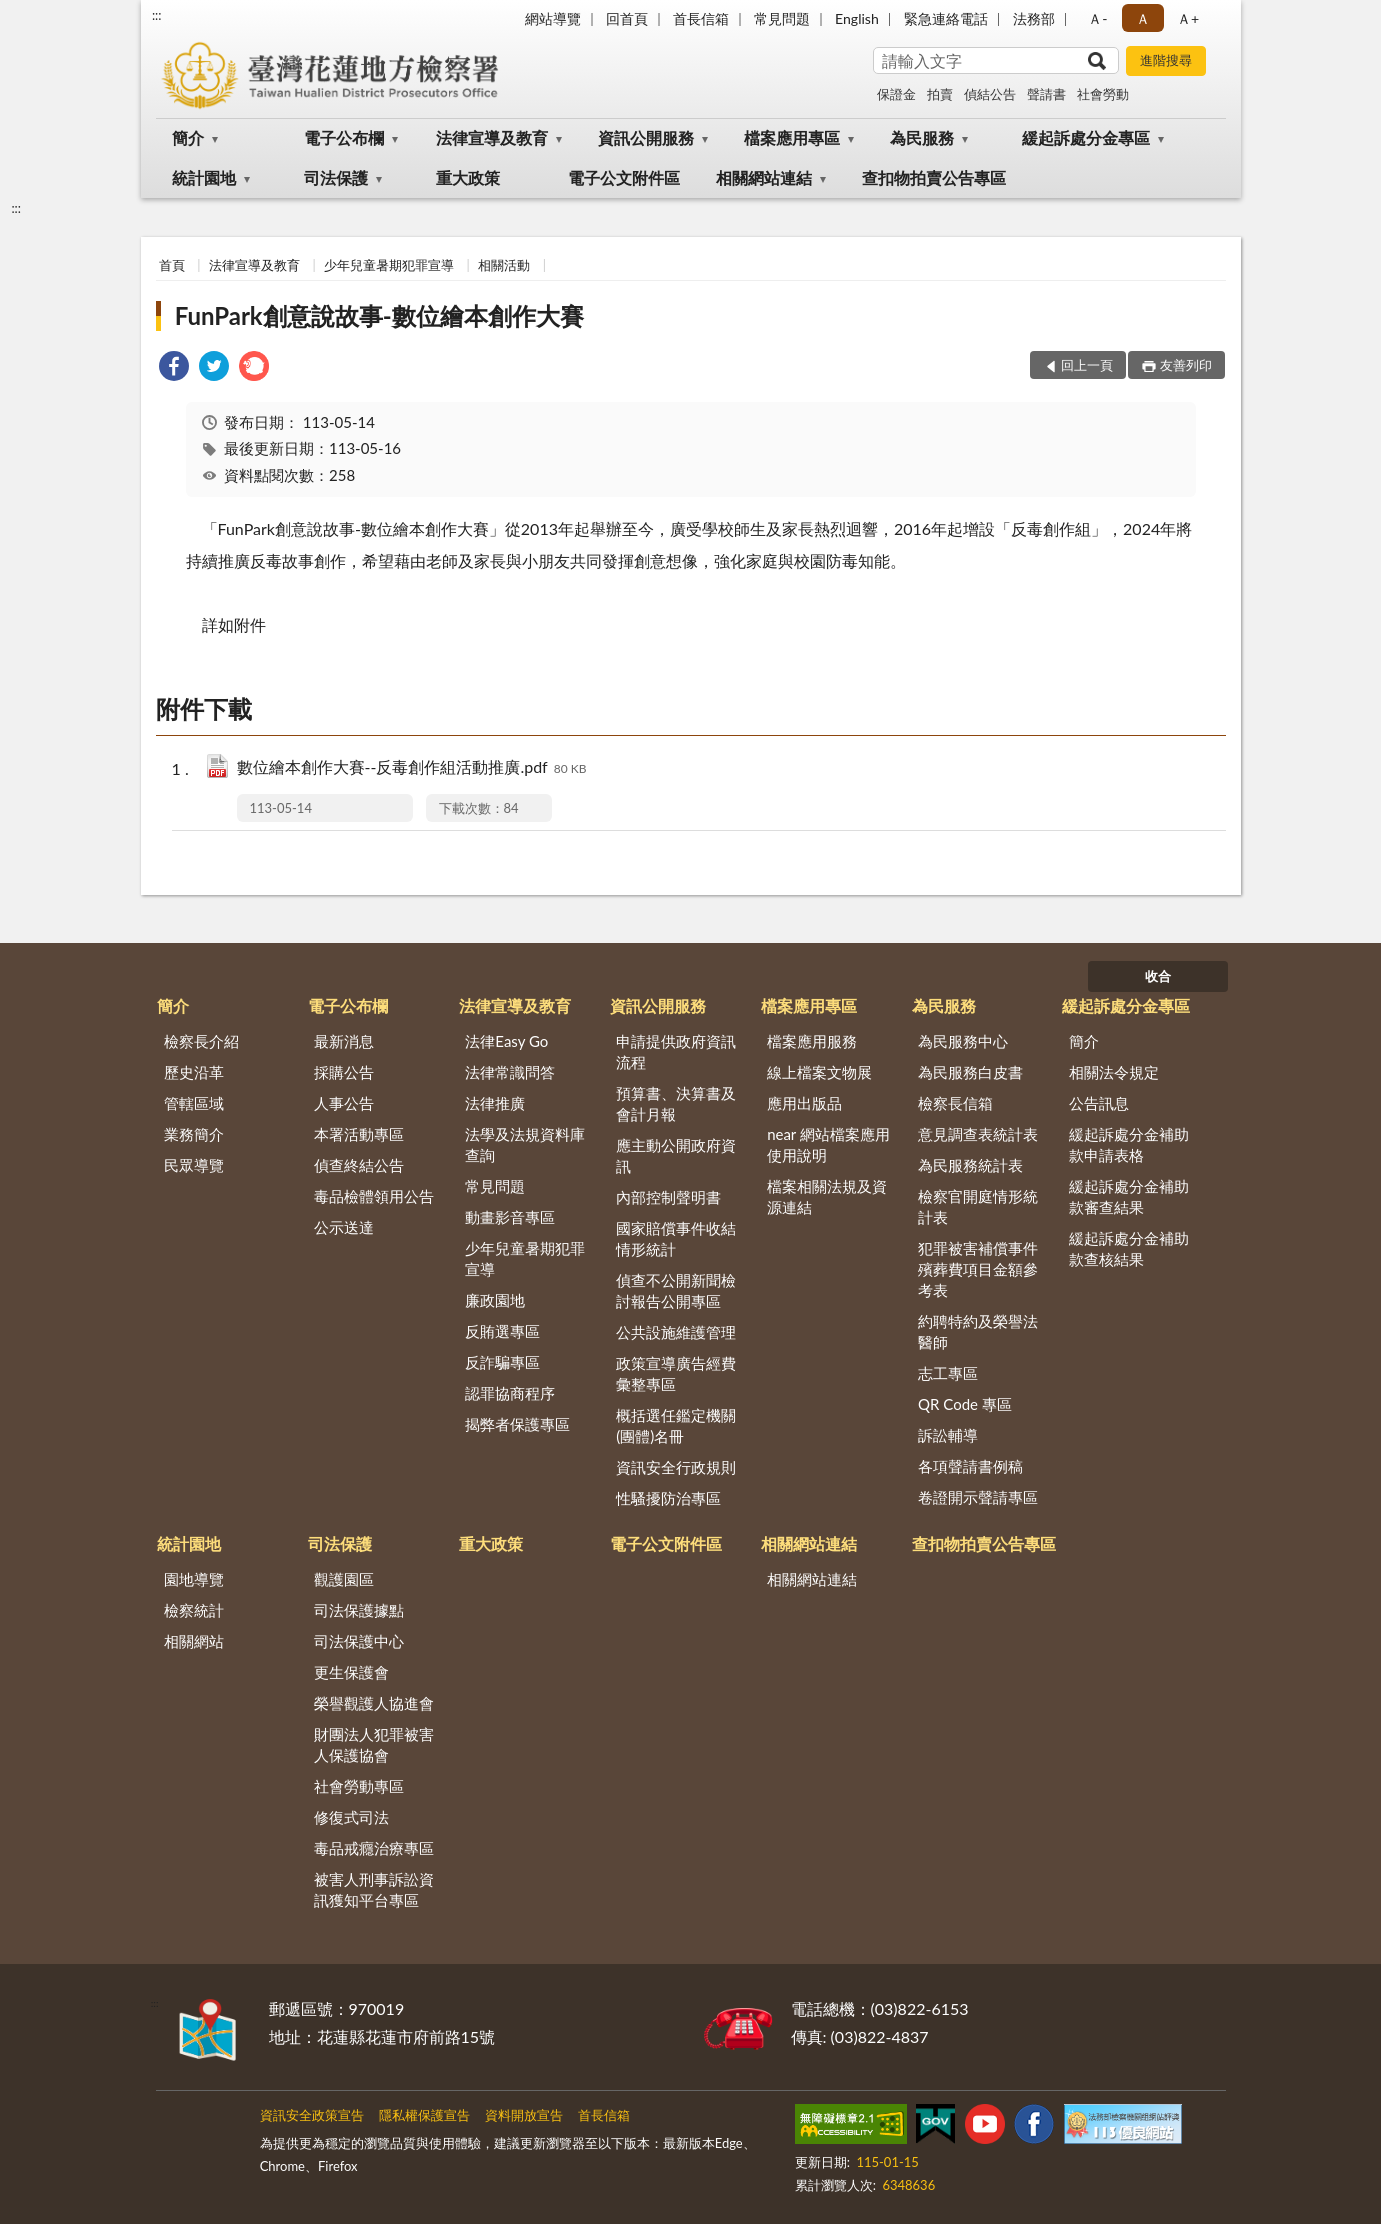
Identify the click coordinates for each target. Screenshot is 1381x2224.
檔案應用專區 (792, 137)
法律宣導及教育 (492, 137)
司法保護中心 (359, 1641)
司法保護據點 (359, 1610)
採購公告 (344, 1072)
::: (157, 15)
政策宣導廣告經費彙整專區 (676, 1373)
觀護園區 (344, 1579)
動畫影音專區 (510, 1217)
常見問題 (782, 18)
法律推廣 (495, 1103)
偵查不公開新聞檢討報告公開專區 (676, 1290)
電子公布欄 (344, 137)
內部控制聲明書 (668, 1197)
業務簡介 (194, 1134)
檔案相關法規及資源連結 (827, 1196)
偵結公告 (990, 94)
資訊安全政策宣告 (312, 2115)
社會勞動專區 (359, 1786)
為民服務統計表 (970, 1165)
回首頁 (627, 18)
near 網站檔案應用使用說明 (828, 1144)
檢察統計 (194, 1610)
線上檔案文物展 (819, 1072)
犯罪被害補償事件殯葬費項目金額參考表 (978, 1269)
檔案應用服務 (812, 1041)
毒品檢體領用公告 (374, 1196)
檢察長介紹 (201, 1041)
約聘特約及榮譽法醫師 (978, 1331)
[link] (174, 368)
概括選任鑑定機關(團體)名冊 (676, 1425)
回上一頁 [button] (1087, 365)
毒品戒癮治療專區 (374, 1848)
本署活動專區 (359, 1134)
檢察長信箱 (955, 1103)
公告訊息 (1099, 1103)
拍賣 (940, 94)
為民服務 (922, 137)
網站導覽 (553, 18)
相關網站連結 (764, 177)
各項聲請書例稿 (970, 1466)
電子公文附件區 (624, 177)
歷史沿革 (194, 1072)
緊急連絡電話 (946, 18)
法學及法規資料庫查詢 (525, 1144)
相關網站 (194, 1641)
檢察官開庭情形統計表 (978, 1206)
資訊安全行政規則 (676, 1467)
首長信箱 (701, 18)
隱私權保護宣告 (424, 2115)
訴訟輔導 (948, 1435)
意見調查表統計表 (978, 1134)
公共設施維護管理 (676, 1332)
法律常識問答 (510, 1072)
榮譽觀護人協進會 (374, 1703)
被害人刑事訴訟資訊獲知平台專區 (374, 1889)
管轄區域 (194, 1103)
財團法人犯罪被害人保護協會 (374, 1744)
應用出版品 (804, 1103)
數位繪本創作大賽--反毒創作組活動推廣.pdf (412, 768)
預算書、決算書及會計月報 (676, 1103)
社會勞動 (1103, 94)
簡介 (188, 137)
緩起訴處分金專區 (1086, 137)
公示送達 (344, 1227)
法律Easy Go (506, 1041)
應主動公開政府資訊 (676, 1155)
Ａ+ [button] (1188, 18)
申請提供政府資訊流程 (676, 1051)
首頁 (172, 265)
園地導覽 (194, 1579)
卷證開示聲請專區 (978, 1497)
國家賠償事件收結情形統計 (676, 1238)
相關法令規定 (1114, 1072)
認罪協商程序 (510, 1393)
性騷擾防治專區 (668, 1498)
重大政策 (468, 177)
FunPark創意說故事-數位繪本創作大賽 (379, 315)
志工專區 (948, 1373)
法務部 (1034, 18)
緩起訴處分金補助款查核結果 (1129, 1248)
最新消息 (344, 1041)
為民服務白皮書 (970, 1072)
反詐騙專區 (502, 1362)
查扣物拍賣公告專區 (934, 177)
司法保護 (336, 177)
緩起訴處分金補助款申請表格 (1129, 1144)
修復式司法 (351, 1817)
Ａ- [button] (1097, 18)
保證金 (896, 94)
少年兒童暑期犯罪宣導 (389, 265)
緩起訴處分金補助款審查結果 (1129, 1196)
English (857, 18)
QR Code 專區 (965, 1404)
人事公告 (344, 1103)
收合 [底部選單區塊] (1158, 976)
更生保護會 (351, 1672)
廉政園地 (495, 1300)
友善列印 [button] (1186, 365)
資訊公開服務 (646, 137)
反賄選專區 (502, 1331)
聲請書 (1046, 94)
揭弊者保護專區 (517, 1424)
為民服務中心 (963, 1041)
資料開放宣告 (524, 2115)
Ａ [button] (1143, 18)
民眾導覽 (194, 1165)
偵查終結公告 (359, 1165)
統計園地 (204, 177)
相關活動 (504, 265)
